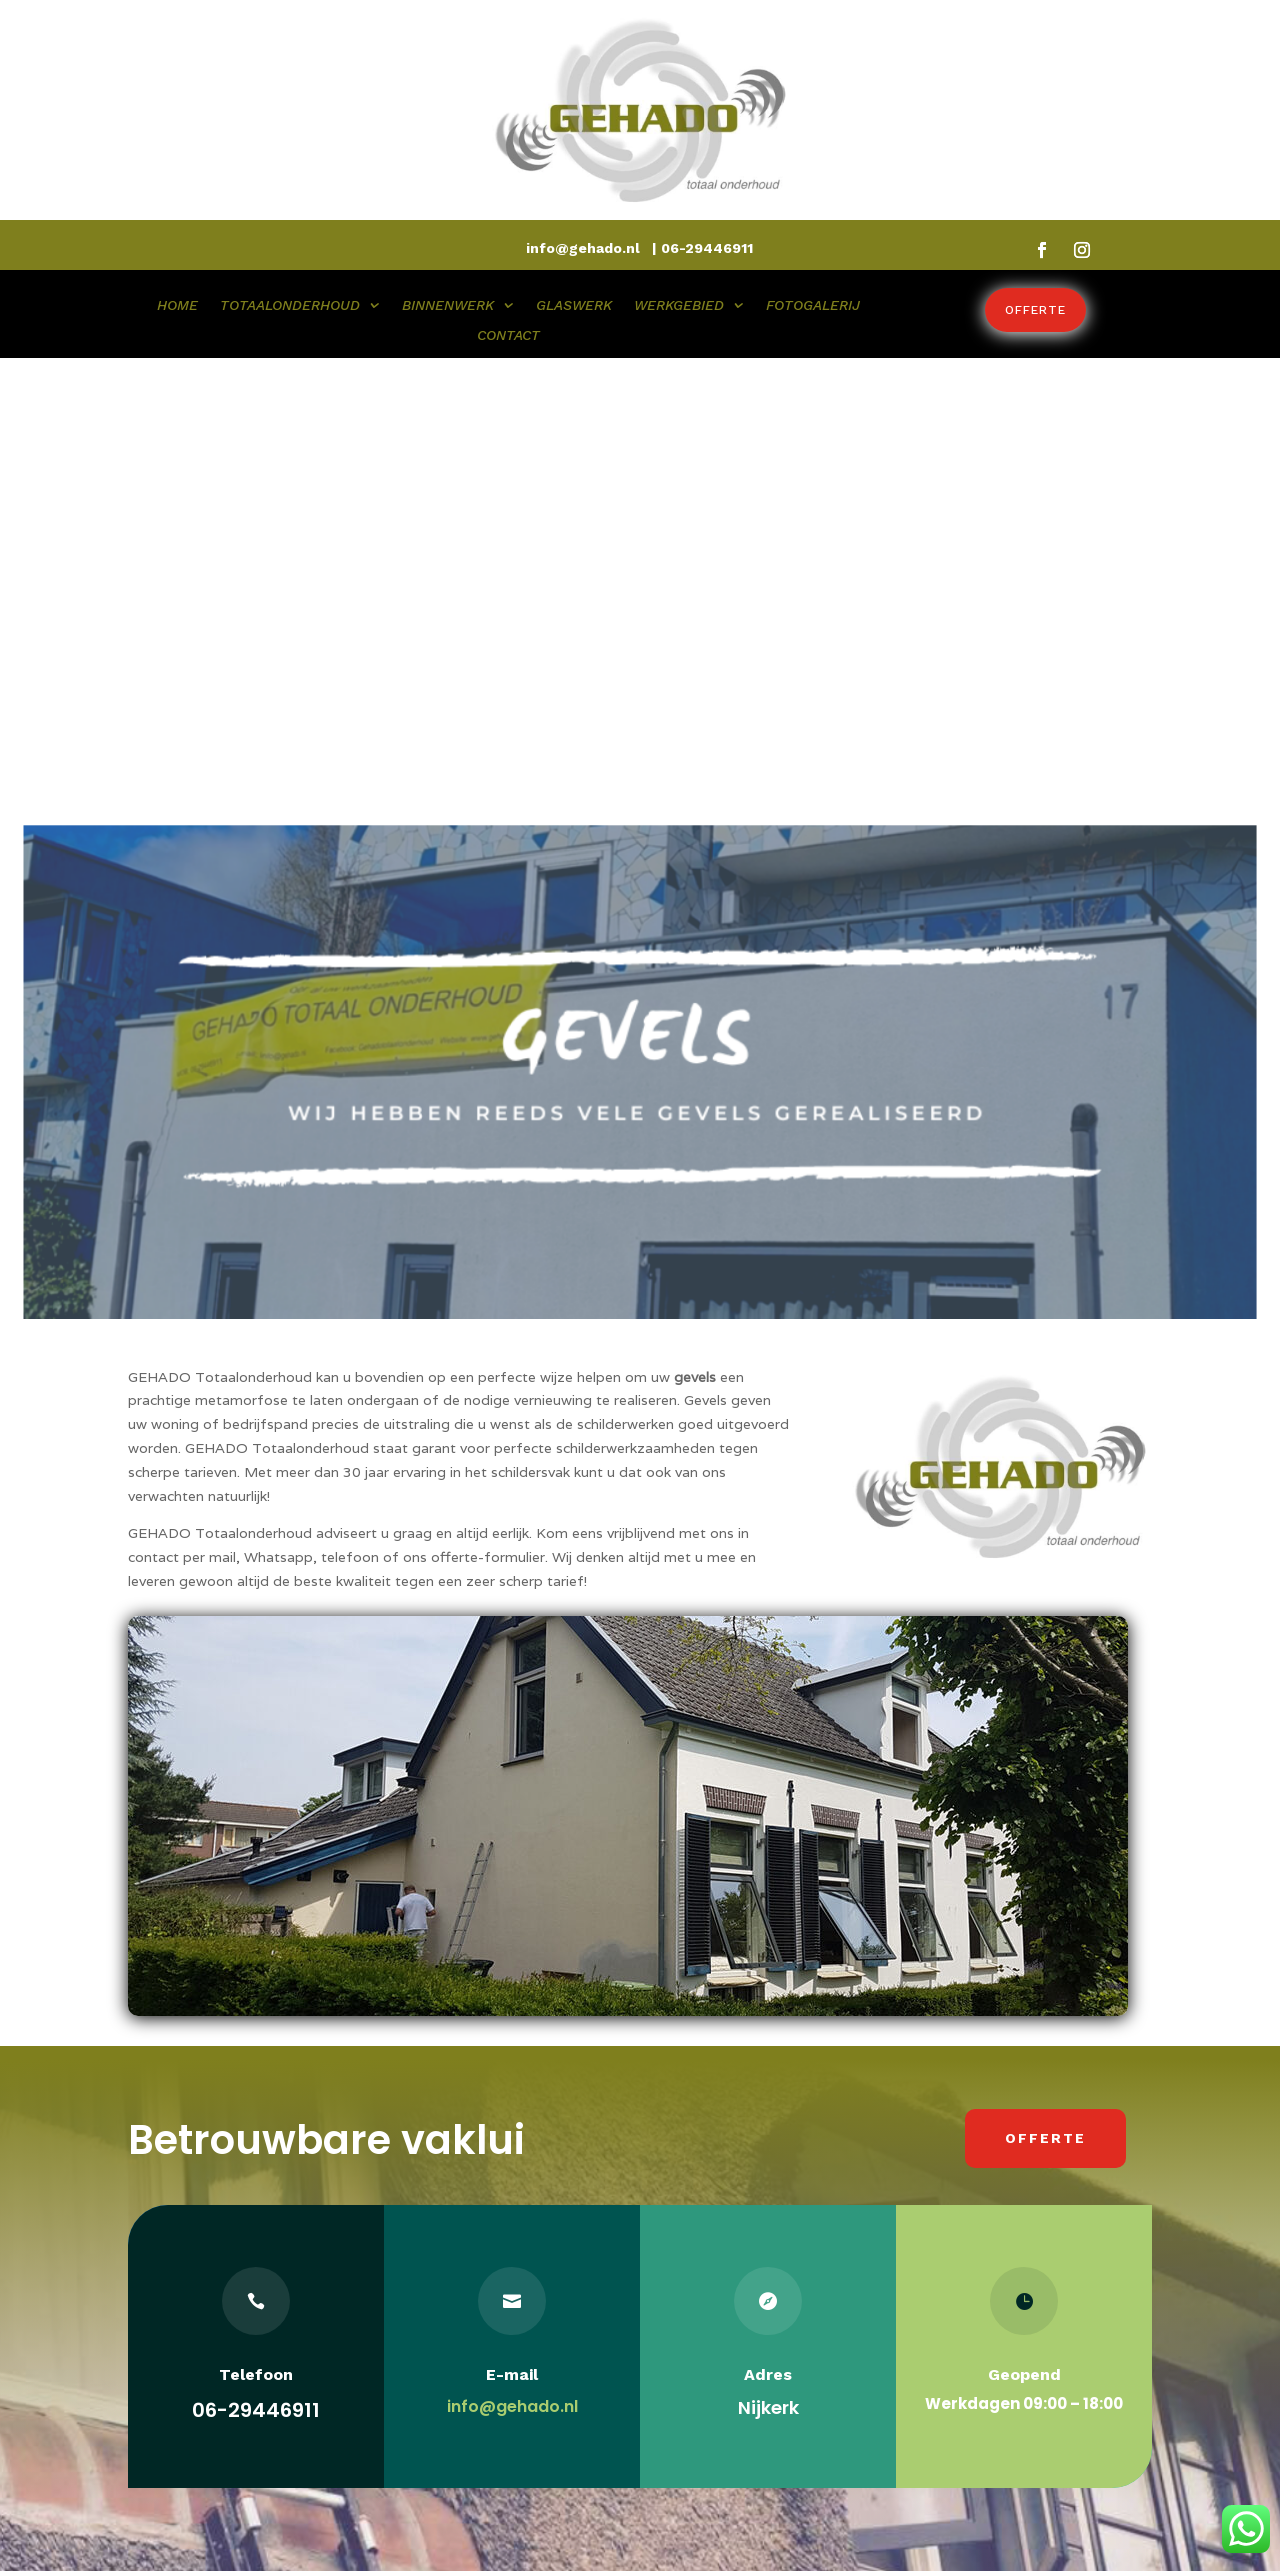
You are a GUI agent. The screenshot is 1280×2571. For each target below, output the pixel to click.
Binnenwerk (439, 2318)
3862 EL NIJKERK (730, 2318)
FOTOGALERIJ (813, 305)
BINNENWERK (448, 305)
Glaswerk (430, 2346)
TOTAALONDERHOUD (290, 305)
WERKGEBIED (679, 305)
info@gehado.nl (512, 1952)
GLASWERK (574, 305)
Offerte (1035, 310)
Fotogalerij (435, 2402)
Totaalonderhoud (458, 2290)
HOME (177, 305)
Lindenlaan (706, 2290)
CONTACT (508, 335)
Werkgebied (439, 2374)
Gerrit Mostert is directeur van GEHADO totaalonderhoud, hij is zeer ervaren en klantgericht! (231, 2388)
